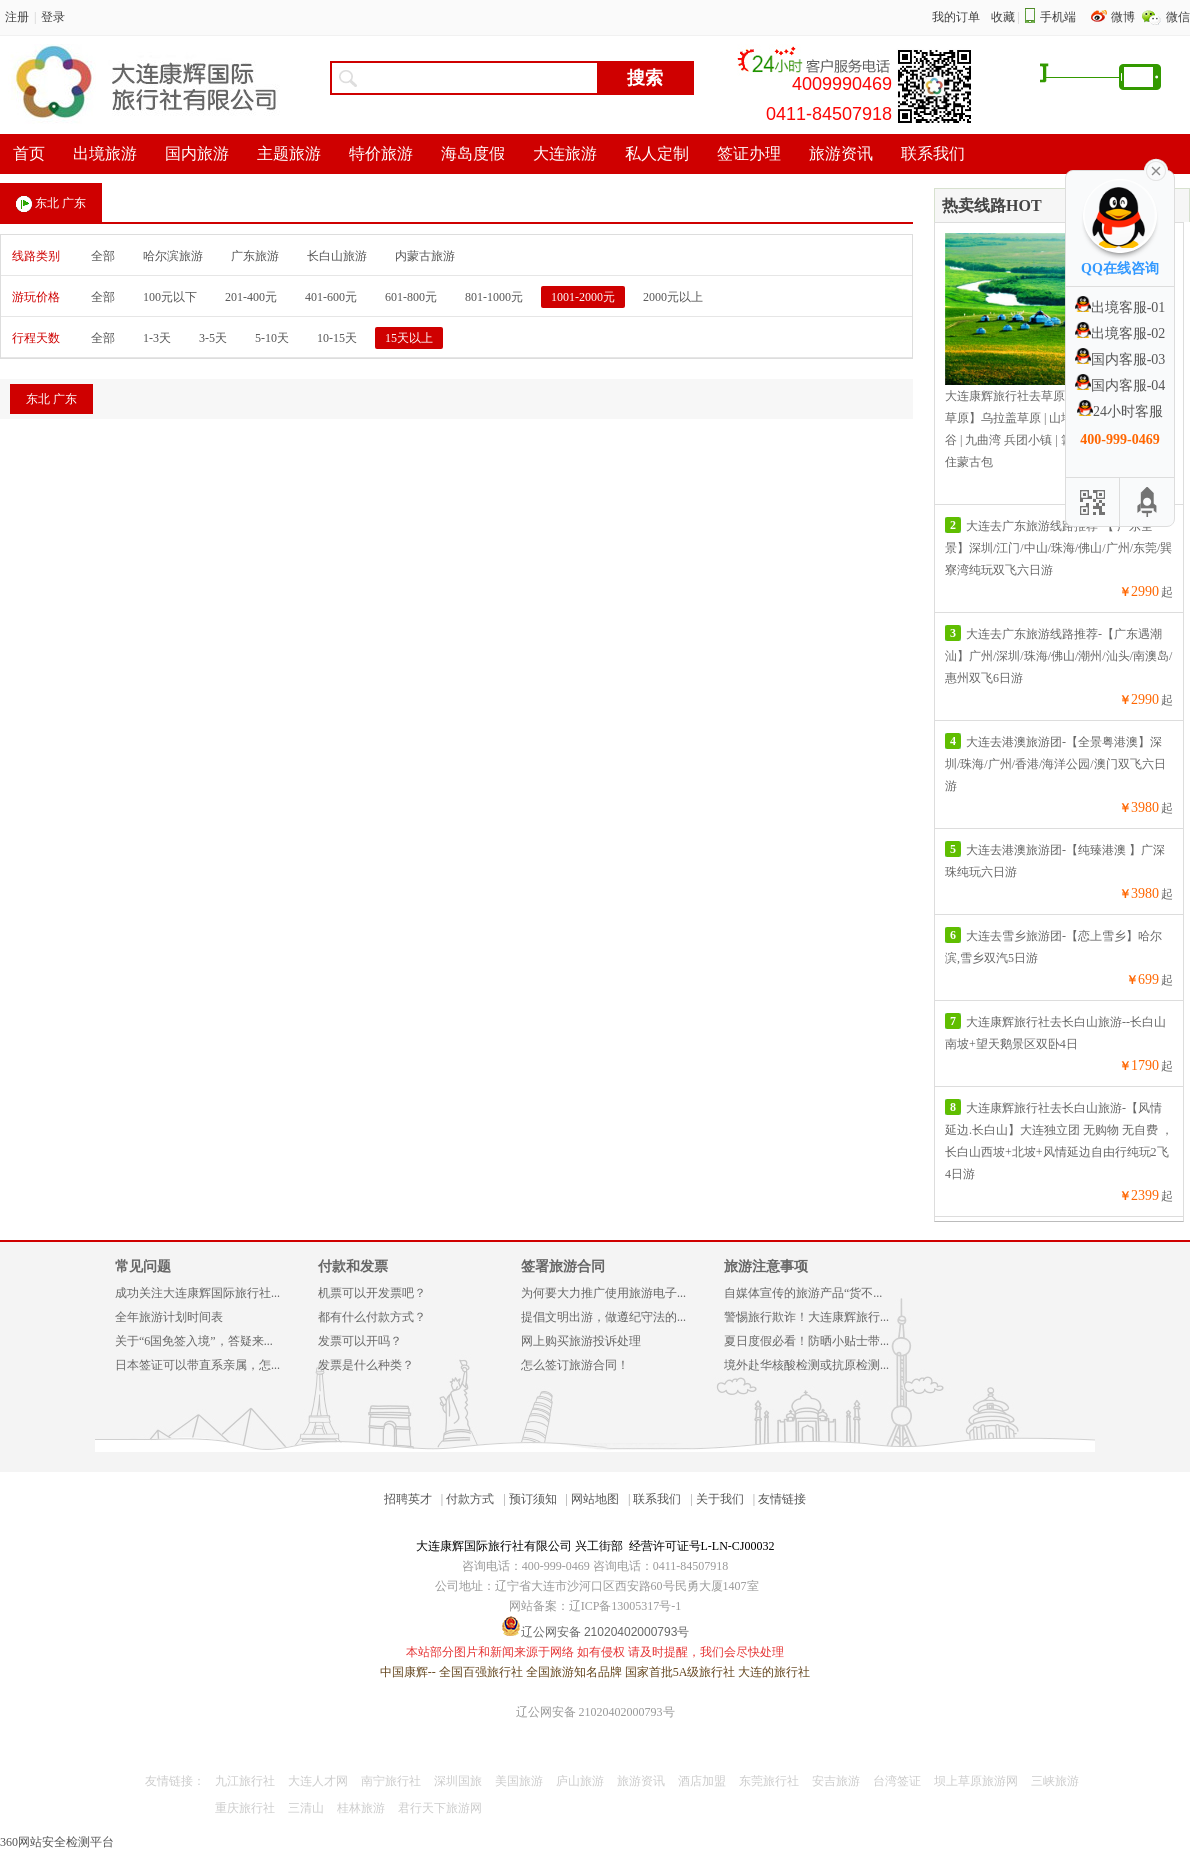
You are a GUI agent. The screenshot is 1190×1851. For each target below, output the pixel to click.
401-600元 (331, 297)
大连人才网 (318, 1781)
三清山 (306, 1808)
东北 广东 (51, 204)
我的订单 (956, 17)
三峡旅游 (1055, 1781)
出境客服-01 (1120, 307)
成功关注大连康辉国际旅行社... (197, 1293)
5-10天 (272, 338)
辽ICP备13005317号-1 (625, 1606)
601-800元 (411, 297)
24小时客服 (1120, 411)
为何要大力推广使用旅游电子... (603, 1293)
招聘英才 (408, 1499)
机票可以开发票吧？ (372, 1293)
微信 (1178, 17)
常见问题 (143, 1266)
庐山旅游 (580, 1781)
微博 (1124, 17)
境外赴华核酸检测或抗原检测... (806, 1365)
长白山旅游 (337, 256)
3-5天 (213, 338)
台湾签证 (897, 1781)
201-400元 (251, 297)
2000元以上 (673, 297)
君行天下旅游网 (440, 1808)
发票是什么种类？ (366, 1365)
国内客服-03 (1120, 359)
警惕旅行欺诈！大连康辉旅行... (806, 1317)
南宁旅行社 (391, 1781)
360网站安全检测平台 (57, 1842)
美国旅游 (519, 1781)
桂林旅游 (361, 1808)
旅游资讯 (641, 1781)
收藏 (1003, 17)
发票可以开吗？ (360, 1341)
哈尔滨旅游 (173, 256)
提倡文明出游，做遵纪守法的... (603, 1317)
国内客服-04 (1120, 385)
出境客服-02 (1120, 333)
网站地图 (595, 1499)
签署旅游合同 (563, 1266)
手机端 (1058, 17)
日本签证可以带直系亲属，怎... (197, 1365)
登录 (53, 17)
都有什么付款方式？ (372, 1317)
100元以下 (170, 297)
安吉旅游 (836, 1781)
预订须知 (533, 1499)
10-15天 (337, 338)
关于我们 (720, 1499)
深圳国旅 (458, 1781)
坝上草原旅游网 (976, 1781)
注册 (17, 17)
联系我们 (657, 1499)
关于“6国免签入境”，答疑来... (194, 1341)
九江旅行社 (245, 1781)
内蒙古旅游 (425, 256)
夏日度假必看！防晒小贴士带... (806, 1341)
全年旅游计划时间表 (169, 1317)
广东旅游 (255, 256)
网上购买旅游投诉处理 (581, 1341)
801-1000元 (494, 297)
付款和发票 (353, 1266)
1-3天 (157, 338)
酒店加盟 (702, 1781)
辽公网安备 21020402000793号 (595, 1712)
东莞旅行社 (769, 1781)
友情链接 (782, 1499)
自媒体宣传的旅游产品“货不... (803, 1293)
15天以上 (409, 338)
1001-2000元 (583, 297)
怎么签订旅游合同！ (575, 1365)
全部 (103, 256)
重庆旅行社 (245, 1808)
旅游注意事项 (766, 1266)
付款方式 (470, 1499)
